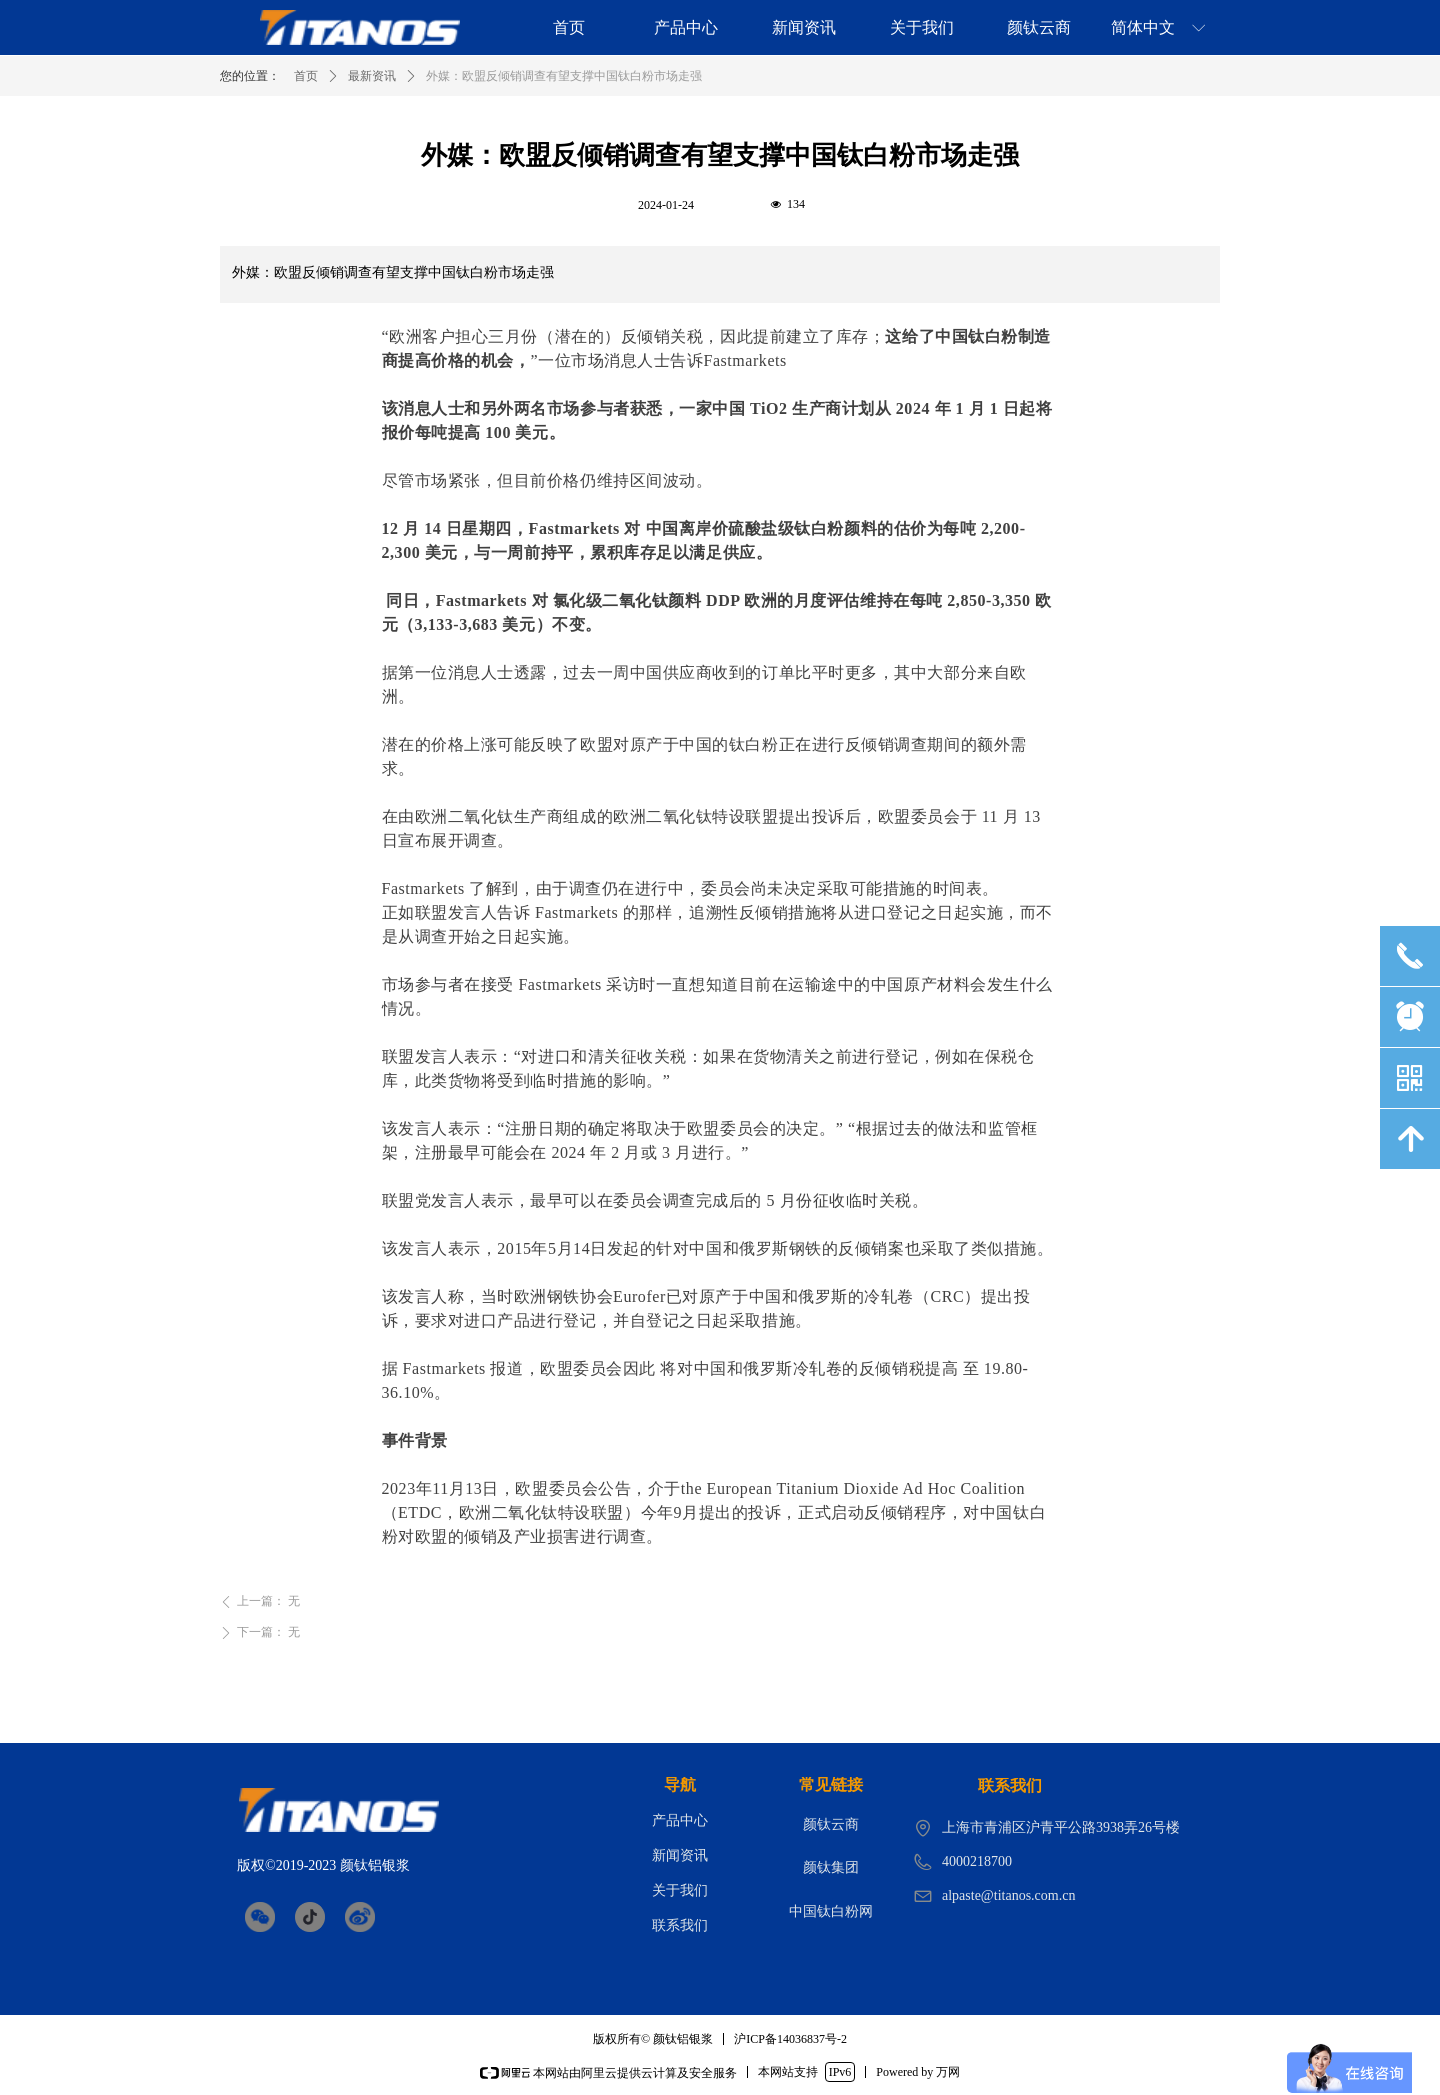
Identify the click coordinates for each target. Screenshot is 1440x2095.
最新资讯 (372, 76)
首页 (306, 76)
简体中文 (1143, 27)
